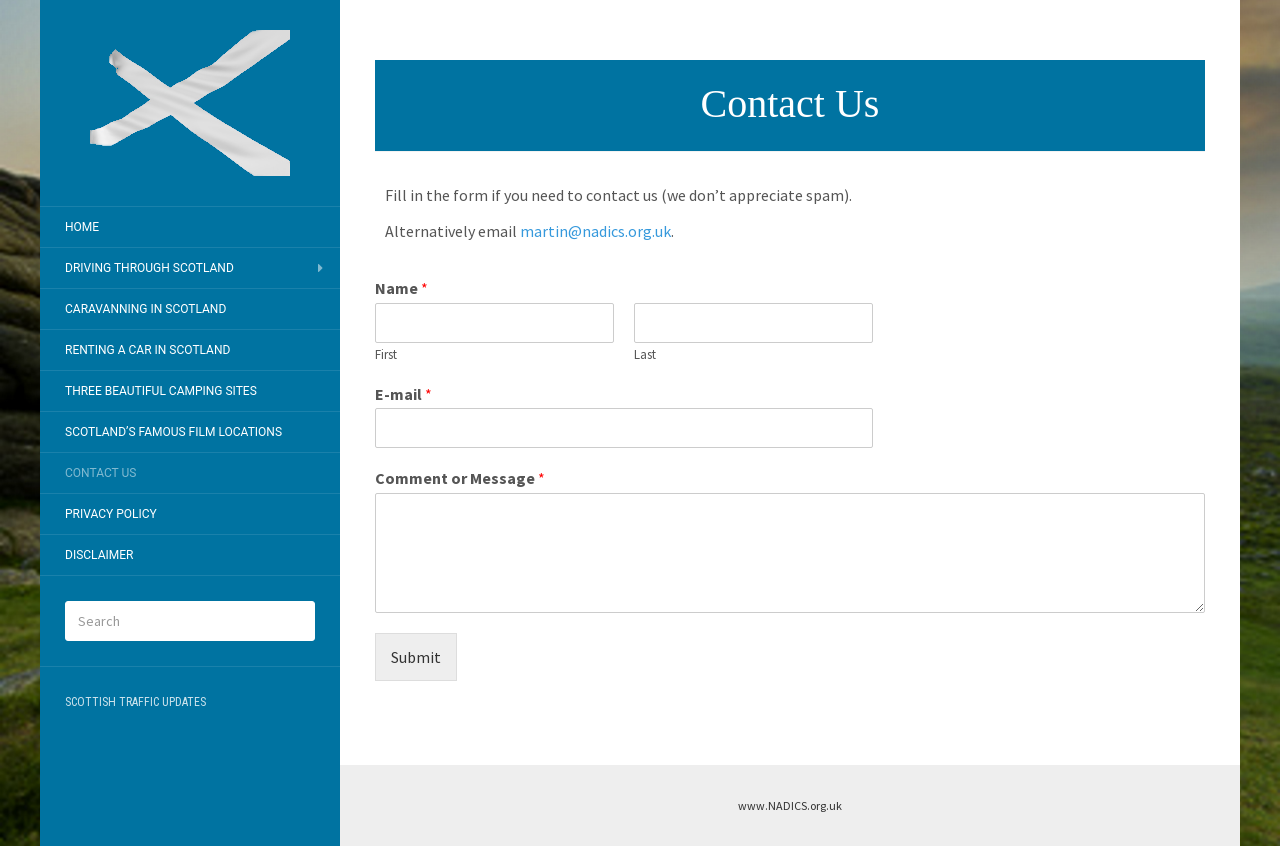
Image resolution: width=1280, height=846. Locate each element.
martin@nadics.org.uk (595, 231)
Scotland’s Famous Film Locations (173, 432)
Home (82, 227)
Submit (416, 657)
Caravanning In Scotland (145, 309)
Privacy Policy (111, 514)
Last (645, 355)
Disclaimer (99, 555)
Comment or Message (460, 478)
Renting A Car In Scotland (147, 350)
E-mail (403, 394)
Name (401, 288)
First (386, 355)
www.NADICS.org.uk (790, 805)
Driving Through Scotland (149, 268)
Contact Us (100, 473)
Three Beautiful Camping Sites (161, 391)
